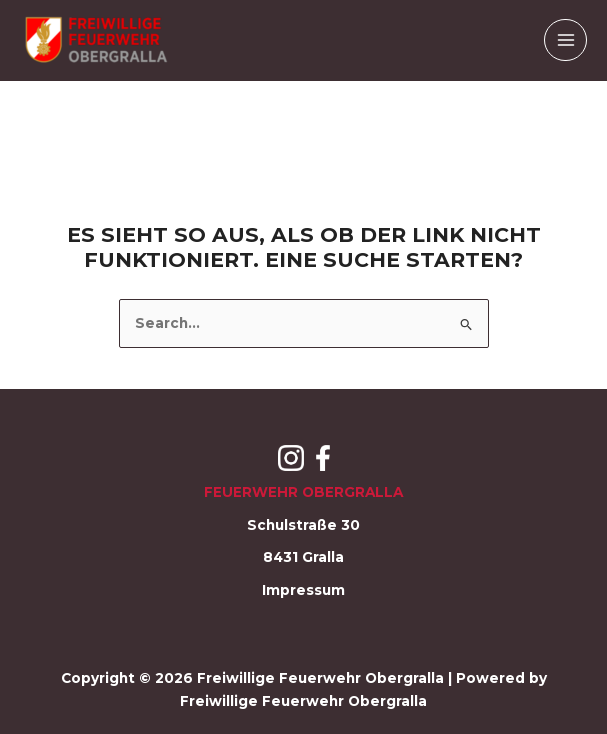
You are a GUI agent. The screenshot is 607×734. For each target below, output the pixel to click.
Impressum (303, 590)
